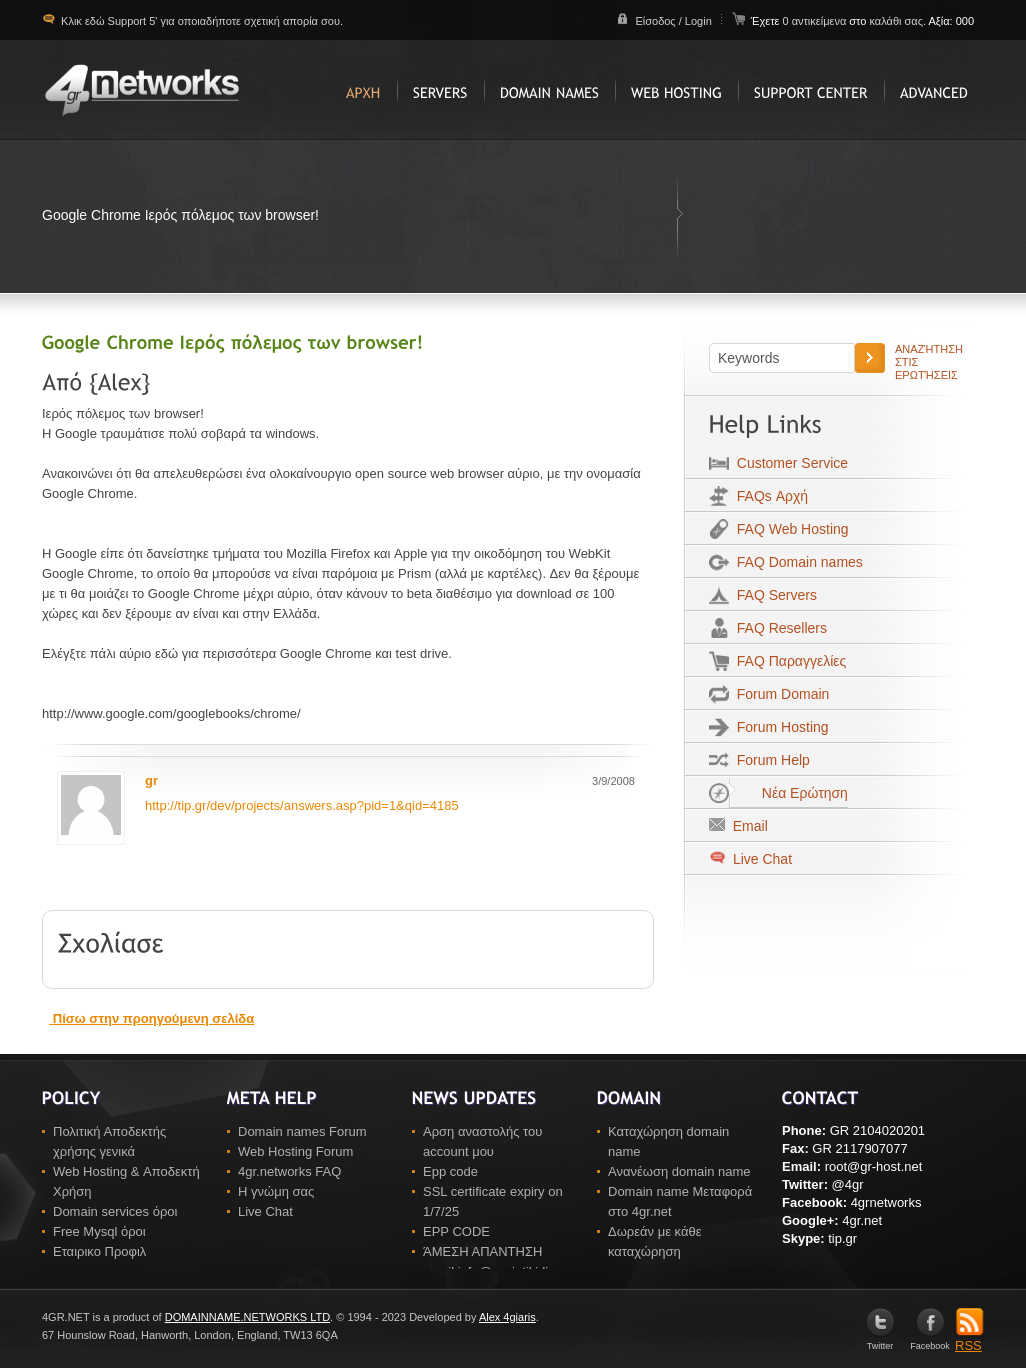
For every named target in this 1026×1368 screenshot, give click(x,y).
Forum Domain (779, 694)
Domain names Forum (302, 1131)
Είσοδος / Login (673, 21)
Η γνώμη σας (276, 1191)
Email (746, 826)
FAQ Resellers (778, 628)
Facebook (930, 1341)
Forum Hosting (779, 727)
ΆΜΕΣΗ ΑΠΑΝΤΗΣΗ (482, 1251)
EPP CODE (456, 1231)
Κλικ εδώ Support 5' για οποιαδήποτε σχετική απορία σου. (200, 21)
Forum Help (769, 760)
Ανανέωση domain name (679, 1171)
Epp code (450, 1171)
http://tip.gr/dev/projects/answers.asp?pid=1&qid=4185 (302, 805)
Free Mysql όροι (99, 1231)
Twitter (880, 1341)
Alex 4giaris (507, 1317)
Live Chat (760, 859)
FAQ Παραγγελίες (787, 661)
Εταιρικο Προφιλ (99, 1251)
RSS (969, 1339)
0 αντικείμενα (815, 21)
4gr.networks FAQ (289, 1171)
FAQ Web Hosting (789, 529)
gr (151, 780)
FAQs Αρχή (768, 496)
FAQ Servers (773, 595)
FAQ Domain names (796, 562)
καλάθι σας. (897, 21)
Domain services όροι (115, 1211)
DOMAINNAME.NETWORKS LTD (247, 1317)
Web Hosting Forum (295, 1151)
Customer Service (788, 463)
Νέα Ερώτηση (788, 793)
